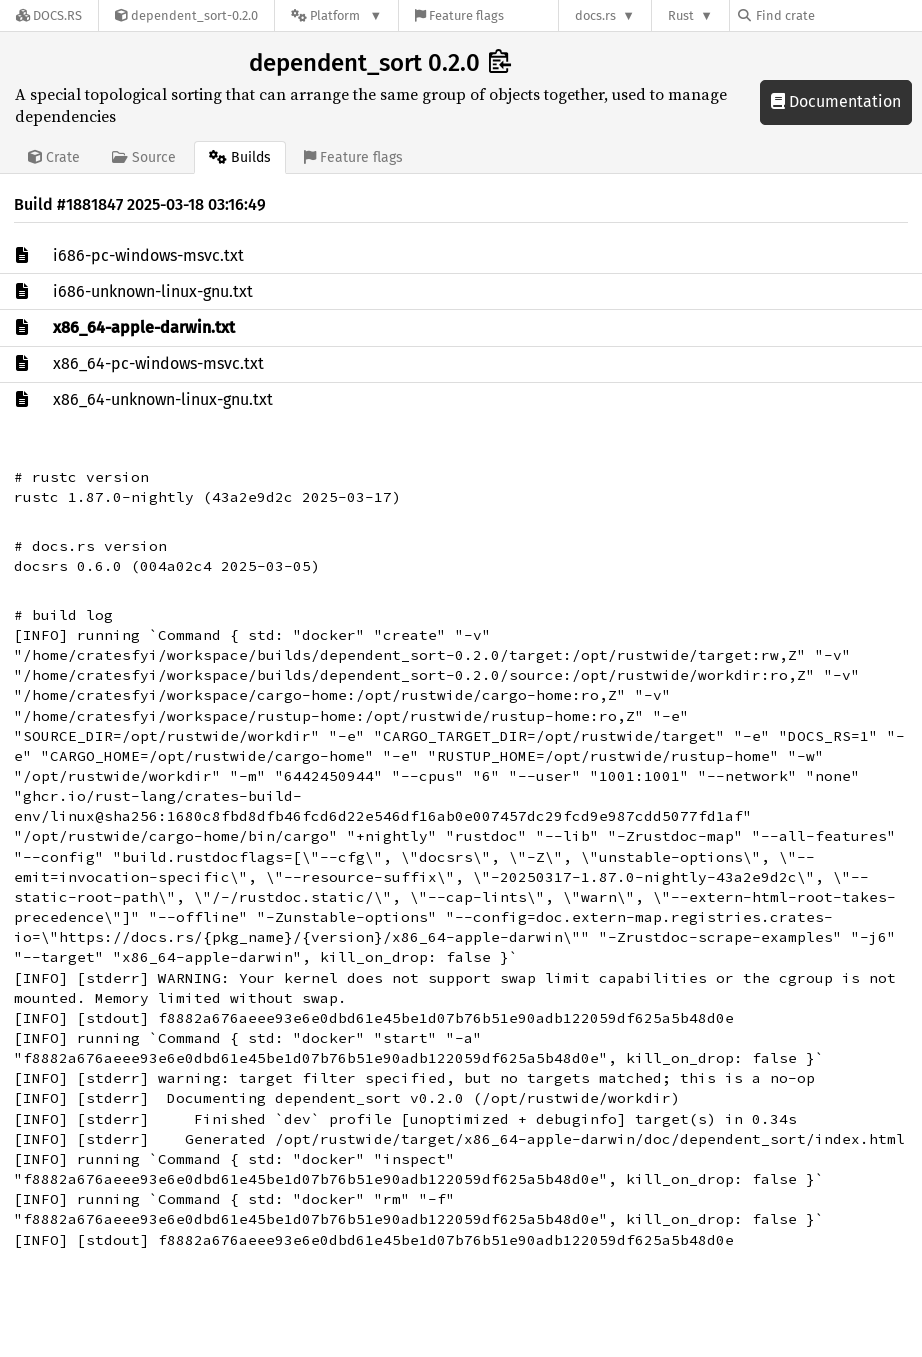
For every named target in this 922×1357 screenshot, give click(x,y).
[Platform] (336, 15)
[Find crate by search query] (838, 15)
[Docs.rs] (49, 15)
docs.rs (595, 15)
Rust (681, 15)
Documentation (836, 101)
